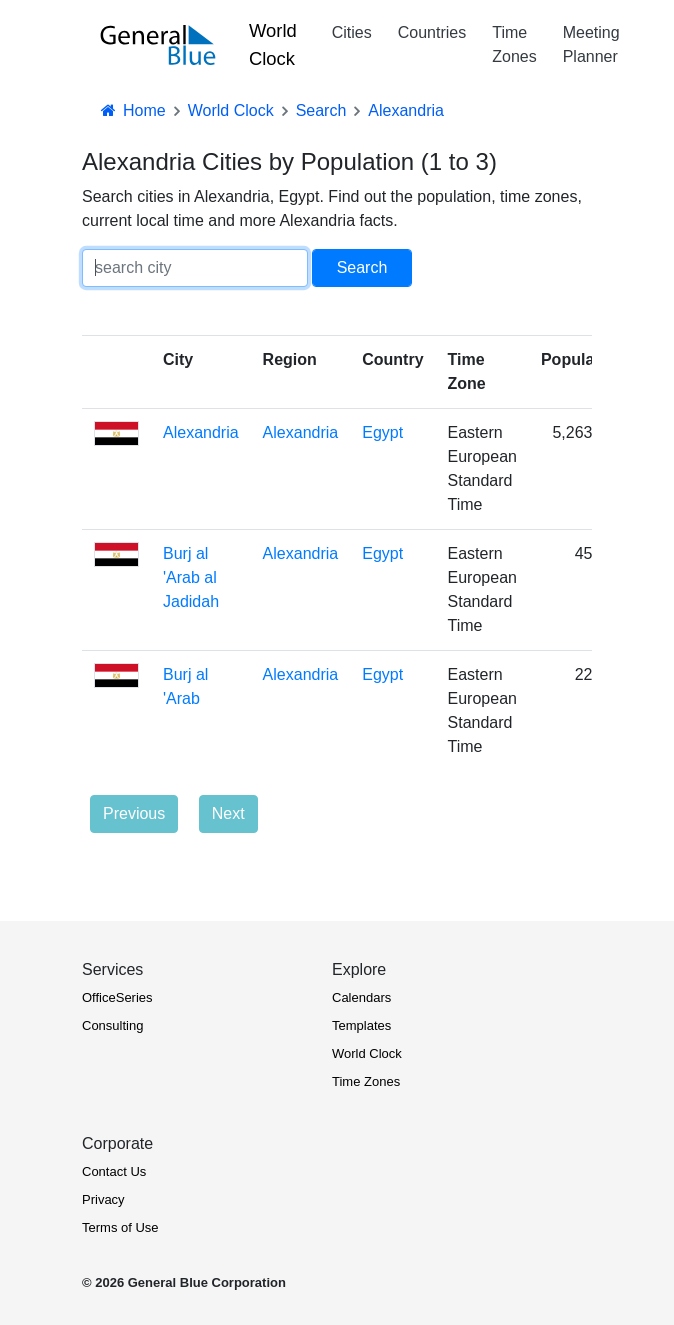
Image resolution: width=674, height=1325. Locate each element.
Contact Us (114, 1171)
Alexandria (201, 432)
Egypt (382, 432)
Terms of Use (120, 1227)
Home (132, 110)
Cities (352, 32)
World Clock (273, 44)
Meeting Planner (591, 44)
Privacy (103, 1199)
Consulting (112, 1025)
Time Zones (514, 44)
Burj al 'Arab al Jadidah (191, 577)
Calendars (361, 997)
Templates (361, 1025)
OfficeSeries (117, 997)
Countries (432, 32)
